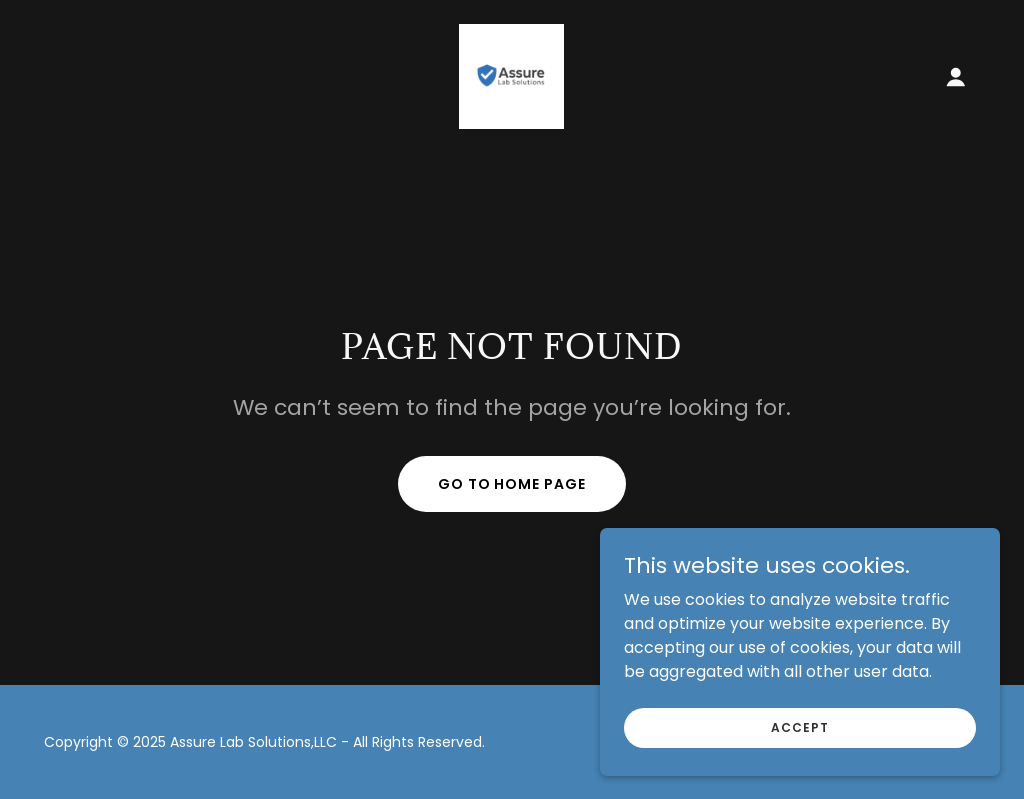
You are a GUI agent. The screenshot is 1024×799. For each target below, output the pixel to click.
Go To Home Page (512, 484)
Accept (799, 726)
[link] (511, 75)
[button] (956, 77)
